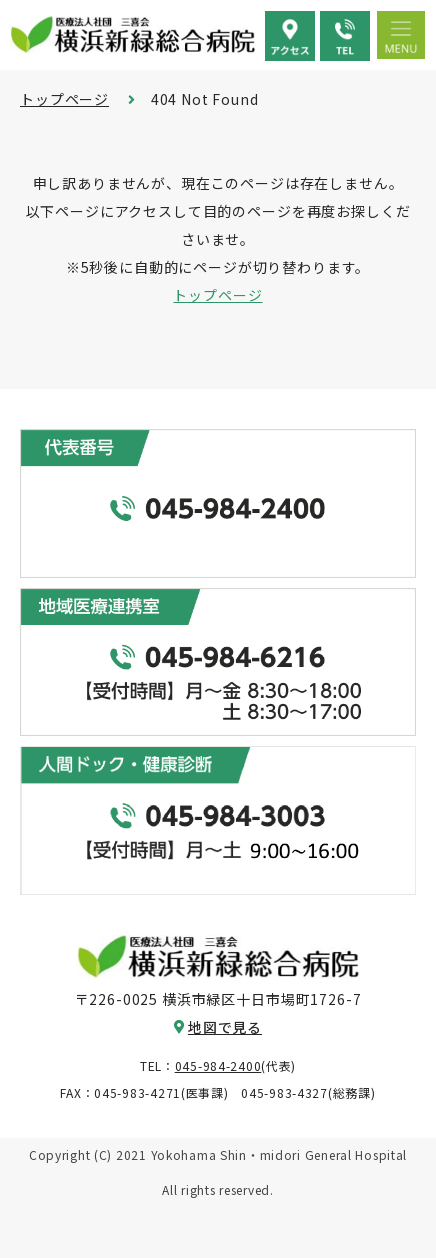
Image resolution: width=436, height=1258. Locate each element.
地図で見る (225, 1027)
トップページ (64, 99)
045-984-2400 (218, 1065)
